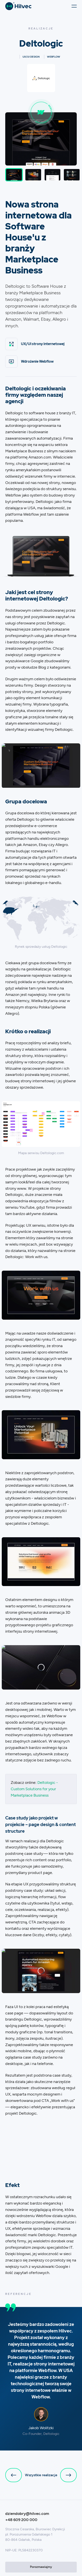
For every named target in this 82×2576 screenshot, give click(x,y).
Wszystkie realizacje (41, 2475)
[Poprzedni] (13, 2475)
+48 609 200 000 (21, 2519)
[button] (73, 6)
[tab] (14, 174)
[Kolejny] (68, 2475)
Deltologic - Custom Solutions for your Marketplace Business (34, 1789)
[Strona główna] (18, 6)
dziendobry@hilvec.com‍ (27, 2513)
